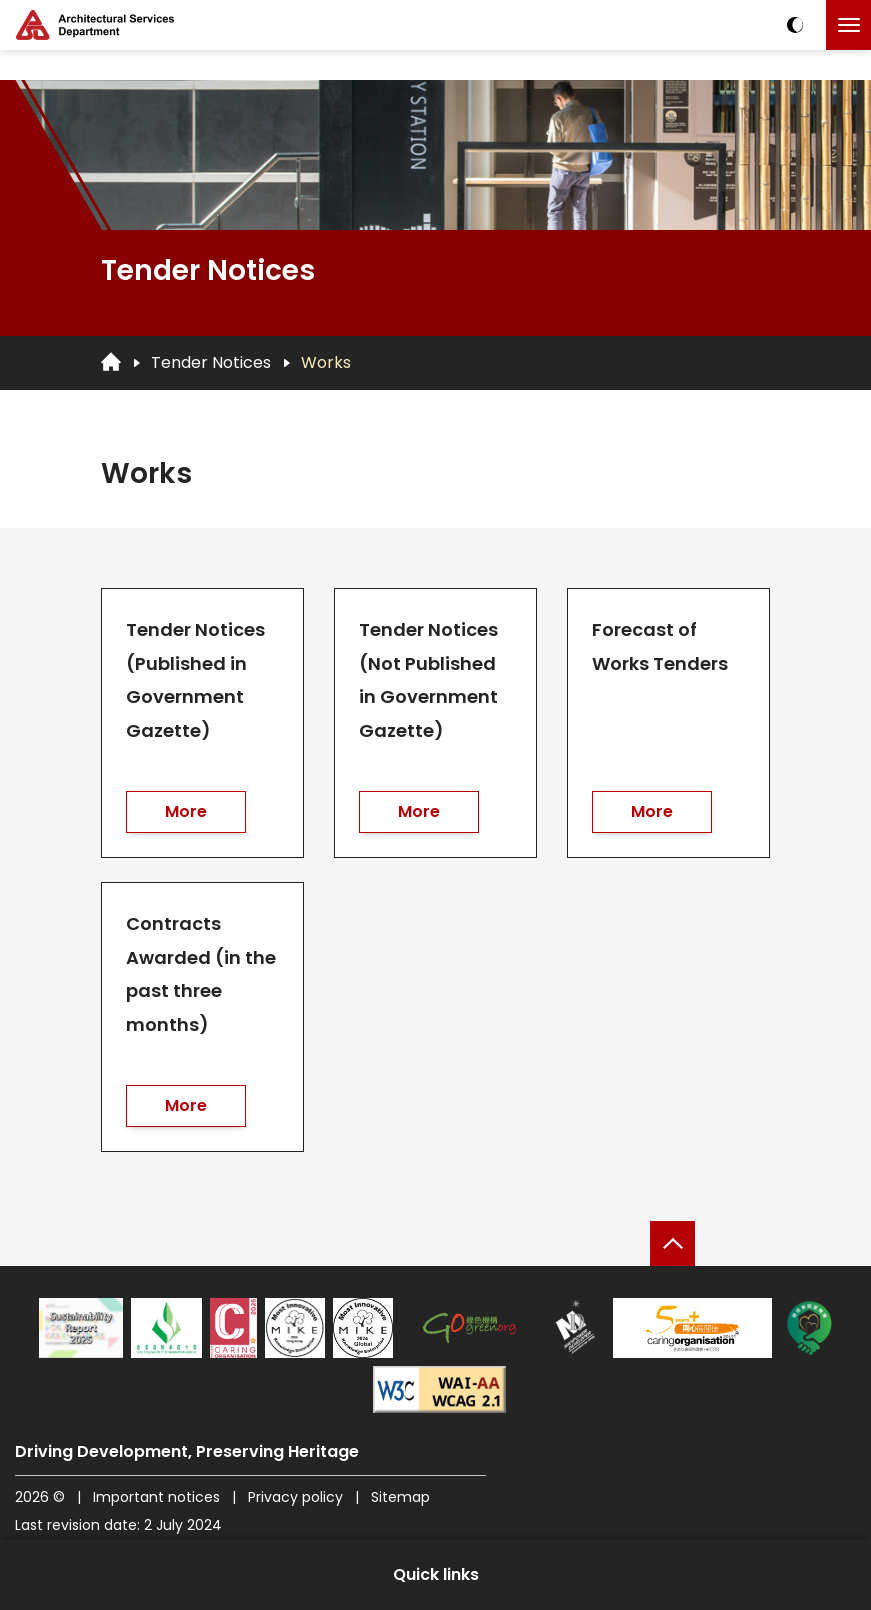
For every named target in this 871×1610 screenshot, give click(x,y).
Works (326, 362)
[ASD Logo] (95, 25)
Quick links (436, 1574)
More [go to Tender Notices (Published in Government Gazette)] (186, 811)
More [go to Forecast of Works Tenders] (652, 811)
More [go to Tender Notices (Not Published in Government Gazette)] (419, 811)
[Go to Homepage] (111, 362)
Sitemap (400, 1497)
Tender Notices (211, 362)
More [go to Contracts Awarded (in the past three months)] (186, 1105)
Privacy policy (295, 1497)
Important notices (158, 1497)
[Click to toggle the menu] (848, 25)
